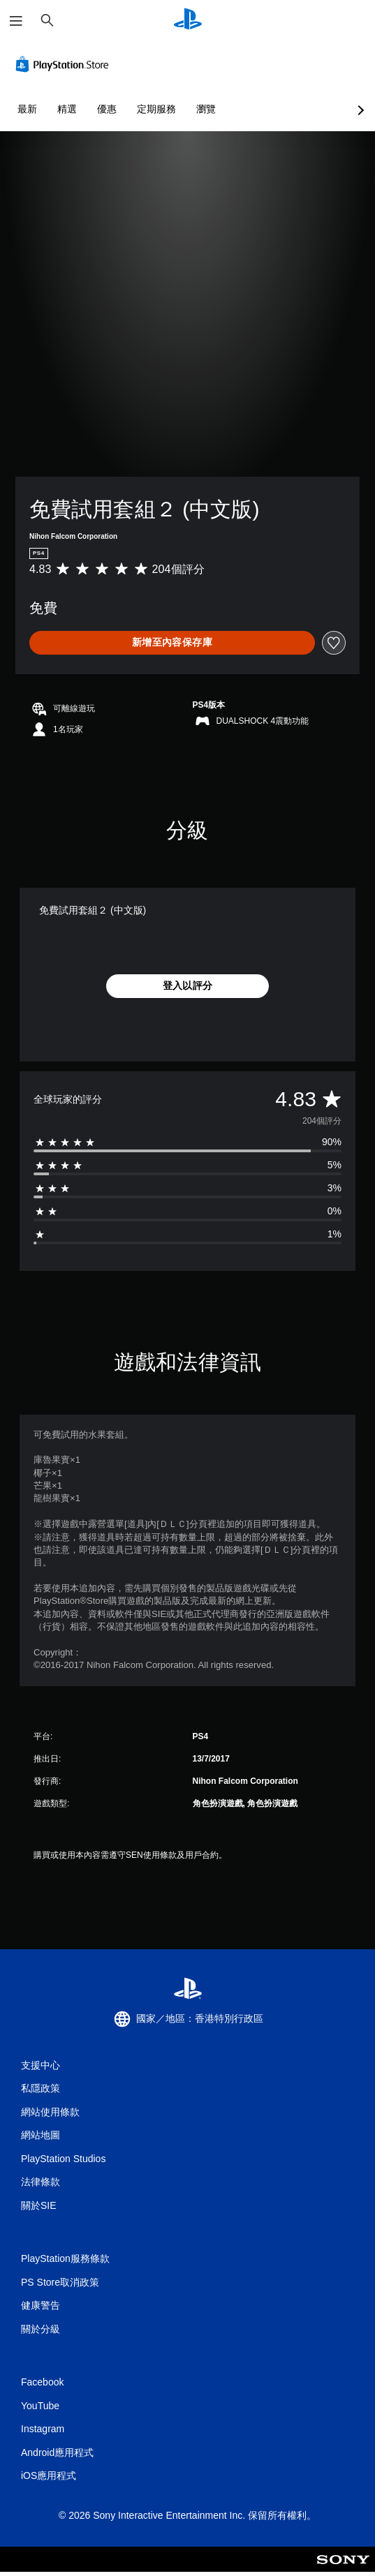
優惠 (107, 109)
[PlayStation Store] (65, 64)
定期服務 (156, 109)
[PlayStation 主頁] (187, 20)
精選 (67, 109)
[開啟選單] (16, 21)
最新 (27, 109)
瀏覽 (206, 109)
